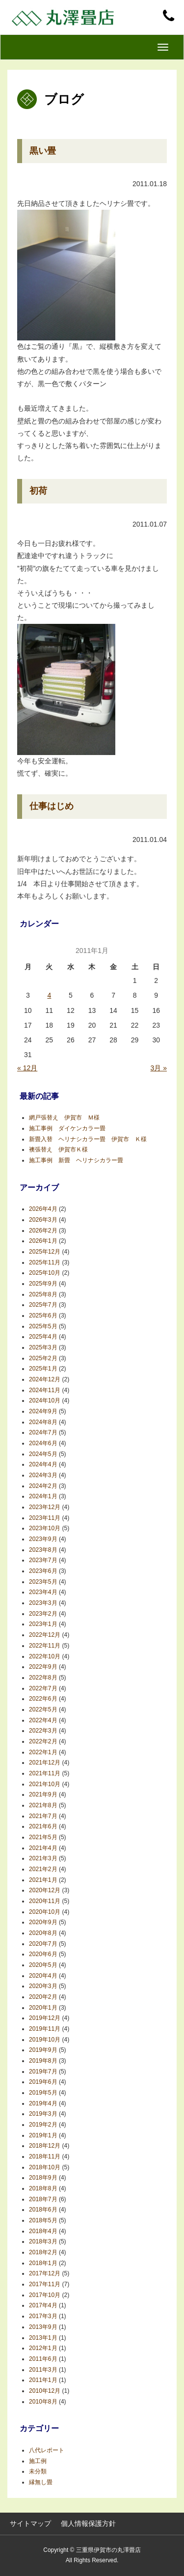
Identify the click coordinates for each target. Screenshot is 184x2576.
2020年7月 (43, 1943)
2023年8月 (43, 1549)
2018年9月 (43, 2177)
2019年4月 (43, 2103)
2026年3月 (43, 1219)
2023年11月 (44, 1517)
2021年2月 (43, 1869)
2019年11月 (44, 2028)
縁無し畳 (41, 2482)
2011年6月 (43, 2358)
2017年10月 (44, 2295)
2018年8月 (43, 2188)
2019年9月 (43, 2049)
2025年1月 (43, 1368)
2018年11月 (44, 2156)
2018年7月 (43, 2199)
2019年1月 (43, 2135)
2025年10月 (44, 1272)
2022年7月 (43, 1688)
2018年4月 (43, 2231)
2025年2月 (43, 1358)
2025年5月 (43, 1326)
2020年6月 (43, 1954)
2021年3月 (43, 1858)
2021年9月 (43, 1794)
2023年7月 (43, 1560)
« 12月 (27, 1068)
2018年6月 (43, 2209)
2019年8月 (43, 2060)
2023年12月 (44, 1507)
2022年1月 (43, 1752)
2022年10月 (44, 1656)
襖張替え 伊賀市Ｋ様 (58, 1149)
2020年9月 (43, 1922)
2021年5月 (43, 1837)
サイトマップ (30, 2523)
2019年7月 (43, 2071)
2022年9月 (43, 1666)
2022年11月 (44, 1645)
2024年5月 (43, 1454)
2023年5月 (43, 1581)
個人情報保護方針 (88, 2523)
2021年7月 (43, 1816)
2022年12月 (44, 1634)
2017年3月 (43, 2316)
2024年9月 (43, 1411)
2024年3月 (43, 1475)
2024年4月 (43, 1464)
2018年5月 (43, 2220)
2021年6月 (43, 1826)
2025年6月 (43, 1315)
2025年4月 (43, 1336)
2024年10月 (44, 1400)
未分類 (38, 2471)
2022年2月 (43, 1741)
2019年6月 (43, 2081)
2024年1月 (43, 1496)
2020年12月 (44, 1890)
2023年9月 (43, 1539)
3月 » (159, 1068)
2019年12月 (44, 2018)
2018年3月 (43, 2241)
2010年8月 (43, 2401)
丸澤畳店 (64, 17)
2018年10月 (44, 2167)
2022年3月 (43, 1730)
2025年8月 (43, 1294)
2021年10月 (44, 1784)
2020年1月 (43, 2007)
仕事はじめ (51, 806)
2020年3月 (43, 1986)
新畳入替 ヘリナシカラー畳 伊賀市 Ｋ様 (88, 1139)
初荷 (38, 491)
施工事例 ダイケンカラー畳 (67, 1128)
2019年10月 (44, 2039)
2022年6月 (43, 1698)
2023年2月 (43, 1613)
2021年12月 (44, 1762)
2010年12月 (44, 2390)
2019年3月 (43, 2113)
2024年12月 (44, 1379)
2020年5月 (43, 1964)
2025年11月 (44, 1262)
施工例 (38, 2461)
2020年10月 (44, 1911)
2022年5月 (43, 1709)
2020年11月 (44, 1901)
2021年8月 (43, 1805)
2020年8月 (43, 1933)
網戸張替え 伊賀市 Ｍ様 (64, 1117)
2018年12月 (44, 2145)
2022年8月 (43, 1677)
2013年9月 (43, 2327)
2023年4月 (43, 1592)
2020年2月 (43, 1996)
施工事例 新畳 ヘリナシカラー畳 (79, 1160)
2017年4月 (43, 2305)
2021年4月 (43, 1848)
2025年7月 (43, 1304)
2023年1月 (43, 1624)
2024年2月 (43, 1486)
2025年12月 (44, 1251)
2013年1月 (43, 2337)
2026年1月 (43, 1240)
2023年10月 (44, 1528)
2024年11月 (44, 1390)
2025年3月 (43, 1347)
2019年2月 (43, 2124)
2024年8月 (43, 1422)
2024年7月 (43, 1432)
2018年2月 (43, 2252)
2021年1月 (43, 1879)
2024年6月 (43, 1443)
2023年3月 (43, 1602)
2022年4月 (43, 1720)
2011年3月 (43, 2369)
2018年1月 (43, 2263)
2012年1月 (43, 2348)
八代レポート (46, 2450)
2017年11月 (44, 2284)
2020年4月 (43, 1975)
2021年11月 (44, 1773)
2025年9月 (43, 1283)
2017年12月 (44, 2273)
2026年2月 (43, 1230)
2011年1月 (43, 2380)
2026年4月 (43, 1208)
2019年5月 (43, 2092)
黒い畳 (42, 151)
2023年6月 (43, 1571)
